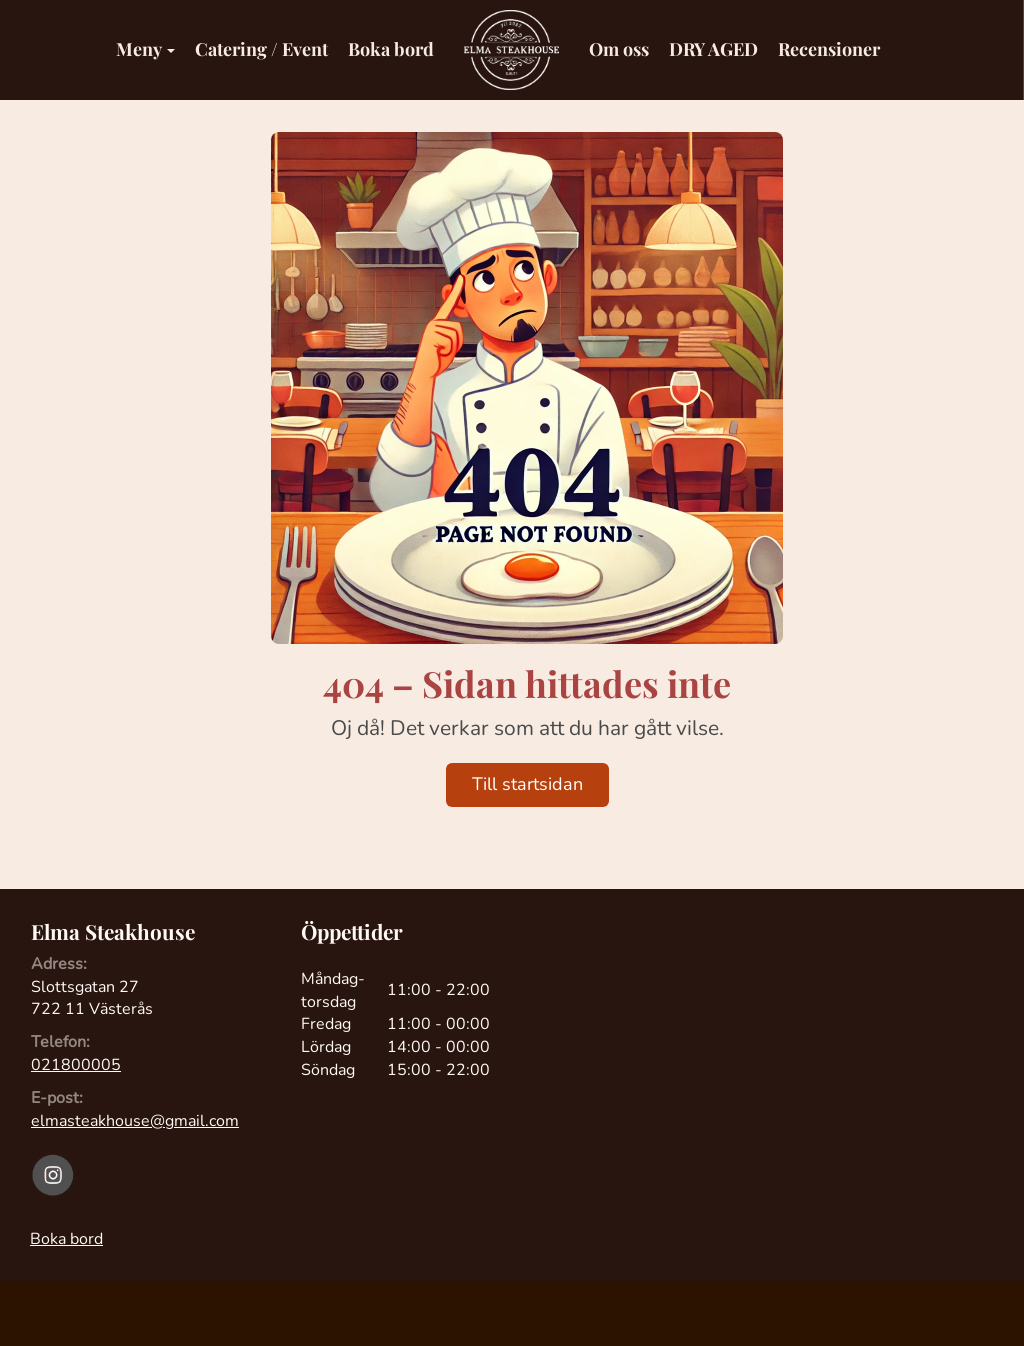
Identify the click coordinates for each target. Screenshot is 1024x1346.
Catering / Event (261, 49)
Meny (145, 49)
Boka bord (391, 49)
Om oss (619, 49)
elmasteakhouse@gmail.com (135, 1121)
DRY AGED (713, 49)
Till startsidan (527, 784)
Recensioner (829, 49)
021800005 (76, 1065)
